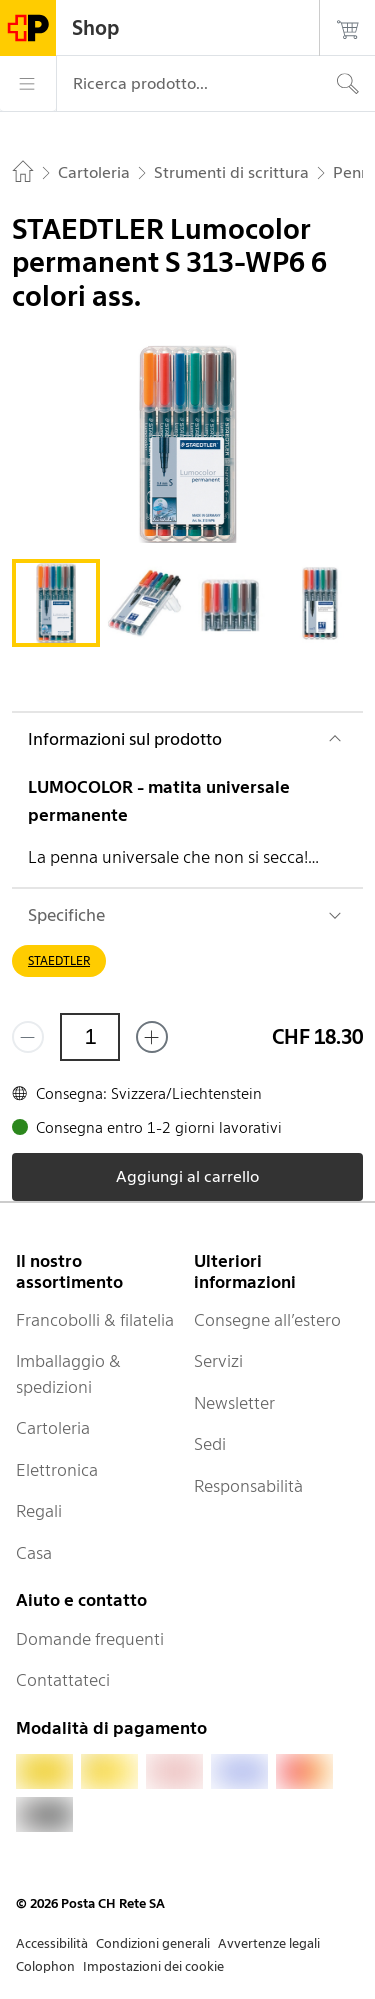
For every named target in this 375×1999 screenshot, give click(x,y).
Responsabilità (248, 1486)
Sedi (210, 1444)
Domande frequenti (90, 1639)
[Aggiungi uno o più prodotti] (152, 1037)
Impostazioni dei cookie (153, 1966)
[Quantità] (90, 1037)
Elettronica (57, 1470)
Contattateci (63, 1680)
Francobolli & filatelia (95, 1320)
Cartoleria (53, 1428)
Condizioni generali (153, 1943)
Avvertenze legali (269, 1943)
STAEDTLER (59, 960)
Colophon (45, 1966)
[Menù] (28, 84)
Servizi (218, 1361)
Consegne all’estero (267, 1320)
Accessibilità (52, 1943)
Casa (34, 1553)
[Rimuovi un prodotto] (28, 1037)
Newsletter (234, 1403)
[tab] (56, 603)
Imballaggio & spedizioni (68, 1374)
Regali (39, 1511)
